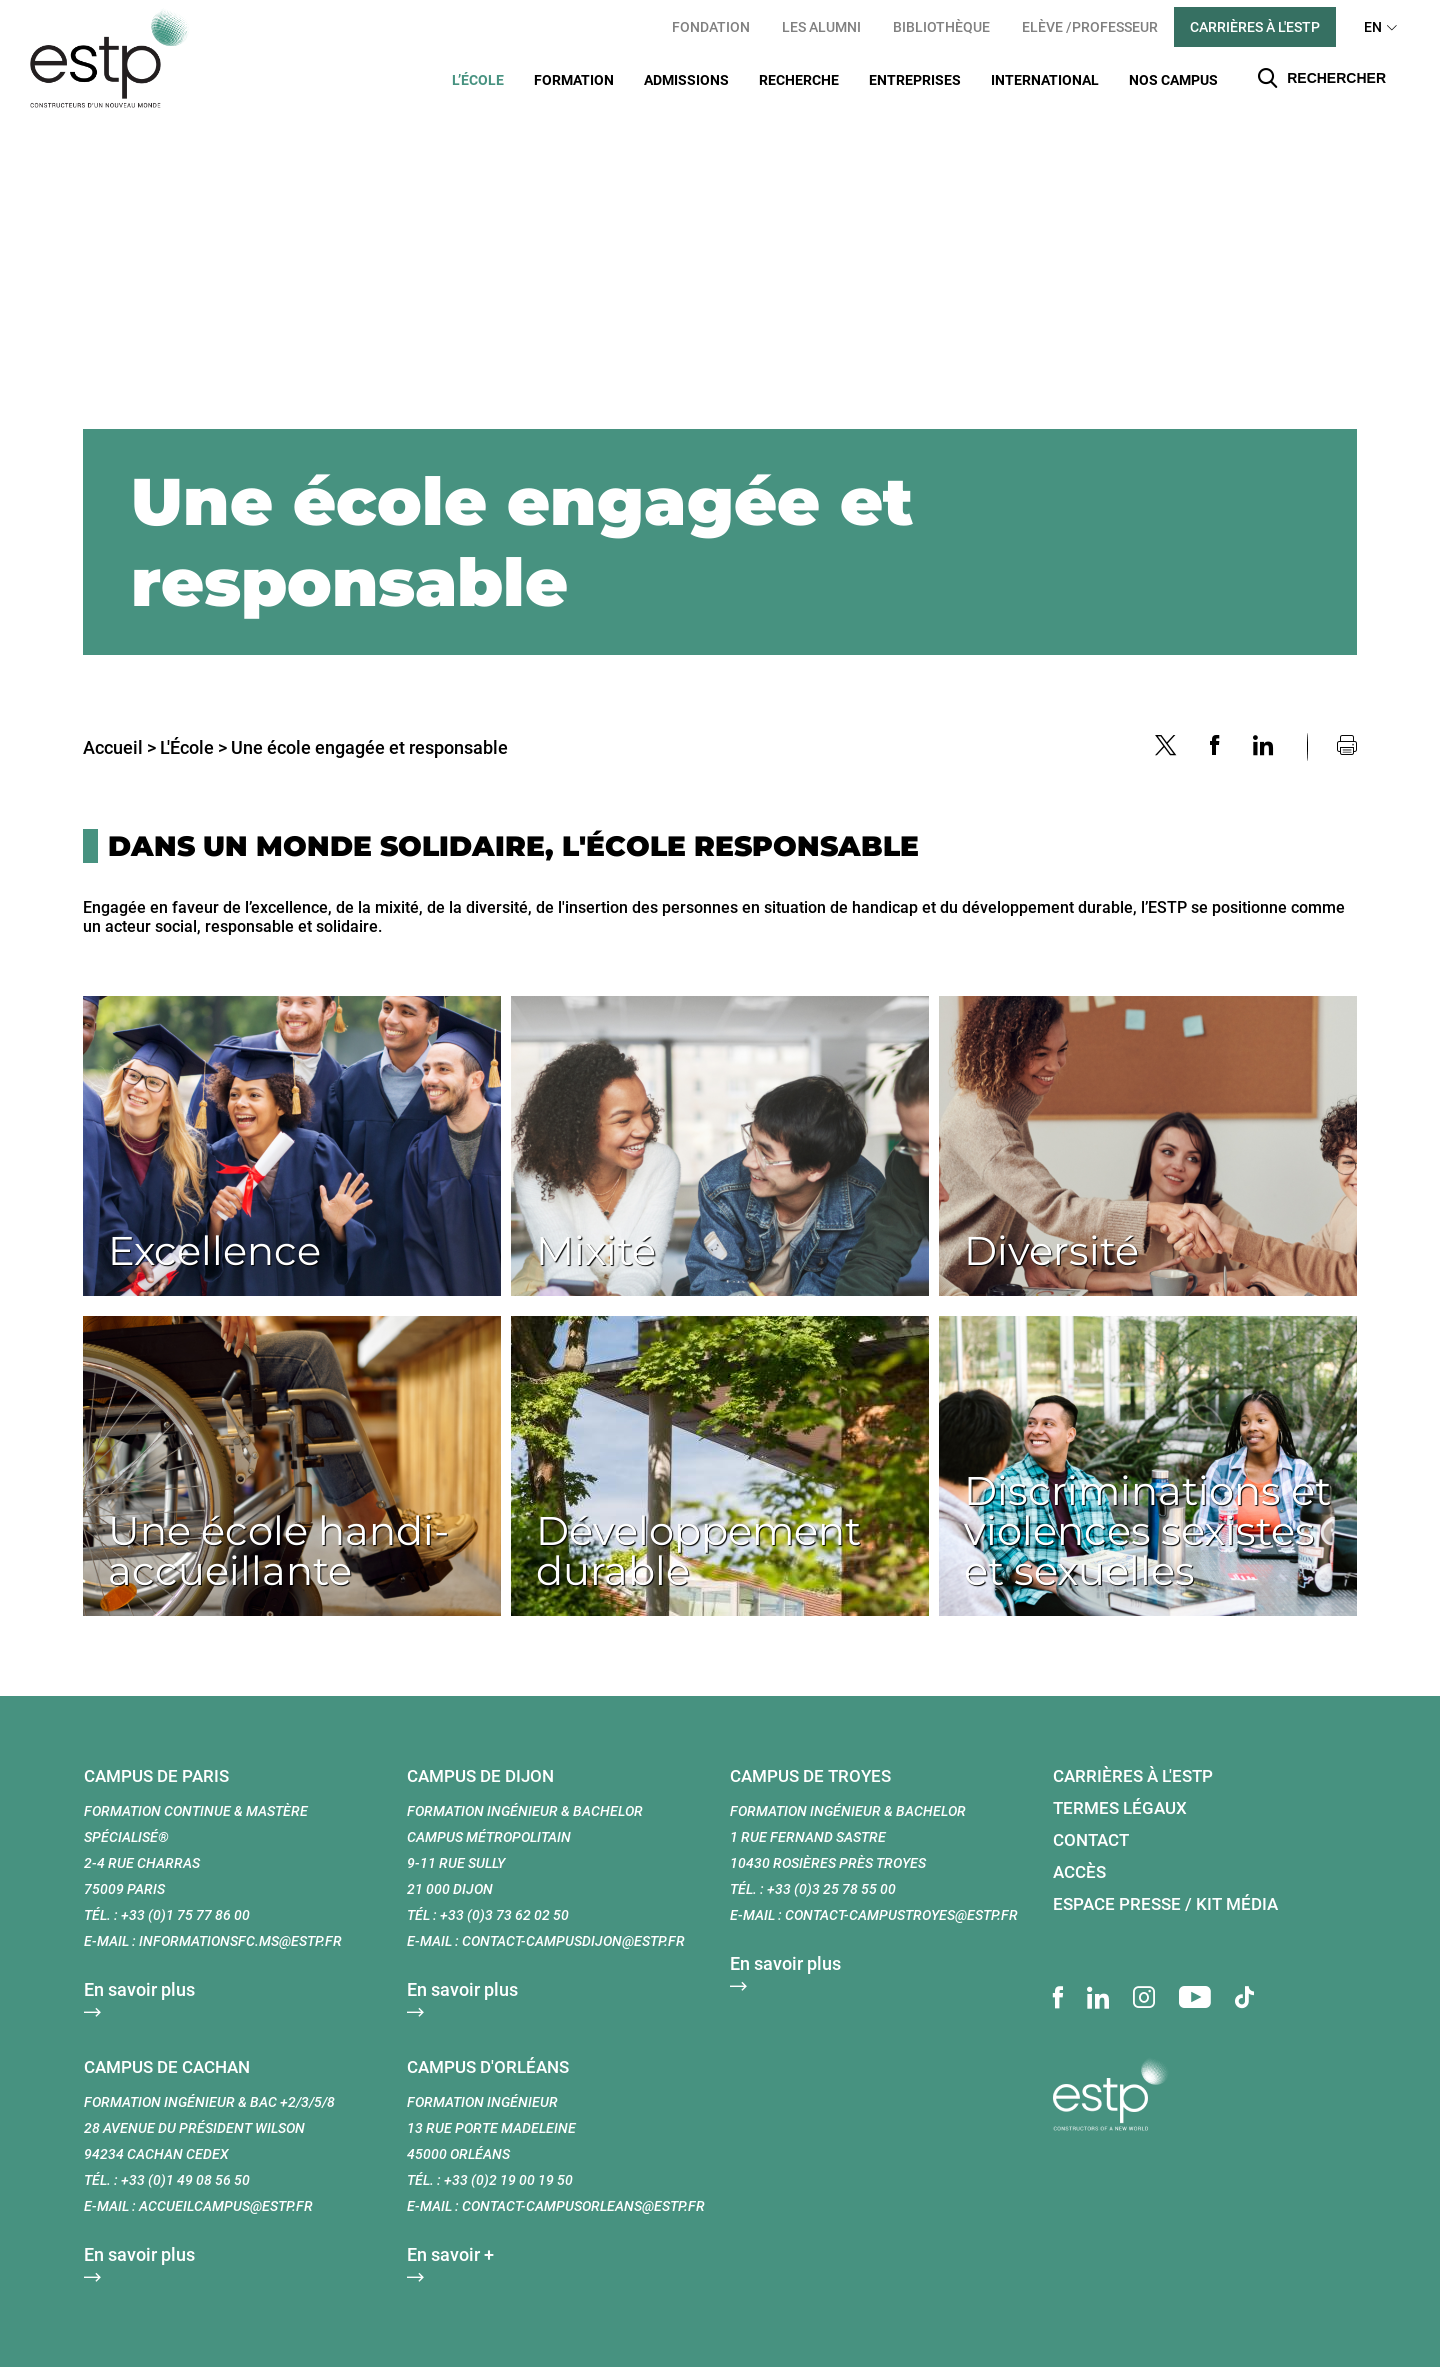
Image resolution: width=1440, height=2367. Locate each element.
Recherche (799, 80)
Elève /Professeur (1090, 27)
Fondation (711, 27)
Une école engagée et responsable (369, 722)
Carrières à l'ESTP (1255, 27)
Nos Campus (1173, 80)
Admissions (686, 80)
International (1045, 80)
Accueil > (119, 722)
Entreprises (915, 80)
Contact (1091, 1815)
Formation (574, 80)
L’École (478, 80)
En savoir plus (139, 1964)
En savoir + (450, 2229)
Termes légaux (1120, 1783)
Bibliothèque (941, 27)
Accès (1079, 1847)
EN (1373, 27)
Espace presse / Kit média (1165, 1879)
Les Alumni (821, 27)
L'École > (193, 722)
